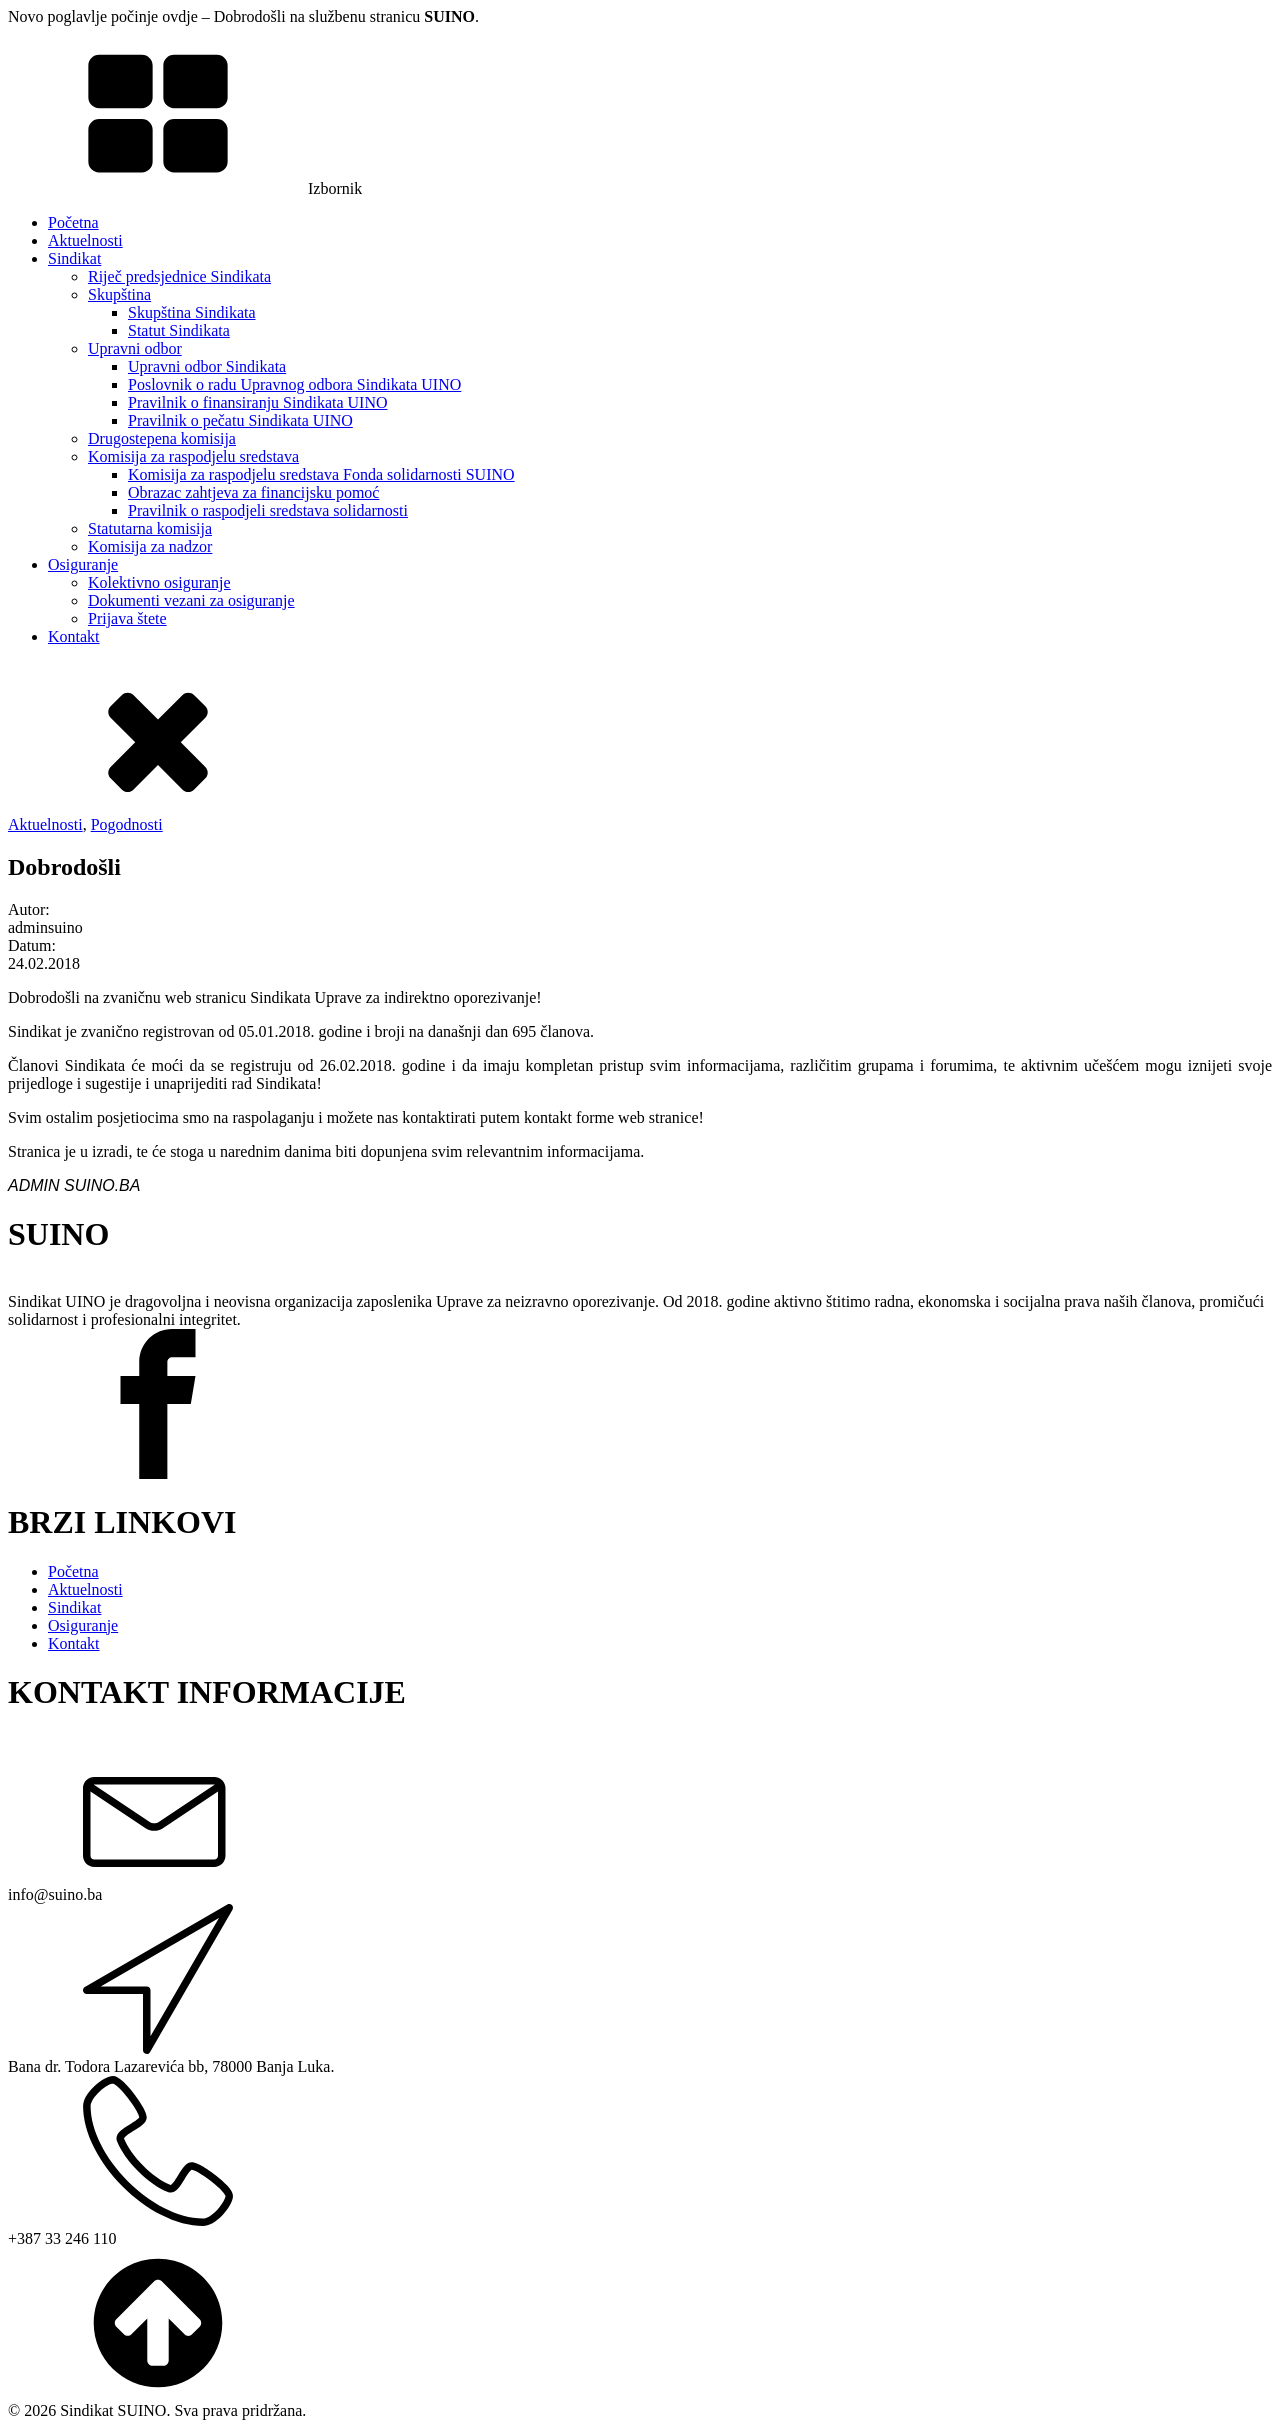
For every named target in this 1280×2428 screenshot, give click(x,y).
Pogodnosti (127, 824)
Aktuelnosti (85, 240)
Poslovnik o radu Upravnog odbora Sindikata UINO (294, 384)
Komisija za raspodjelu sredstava (193, 456)
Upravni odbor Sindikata (207, 366)
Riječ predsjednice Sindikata (179, 276)
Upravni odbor (135, 348)
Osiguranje (83, 564)
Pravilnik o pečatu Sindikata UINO (240, 420)
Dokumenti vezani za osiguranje (191, 600)
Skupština (119, 294)
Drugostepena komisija (162, 438)
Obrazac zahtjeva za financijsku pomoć (253, 492)
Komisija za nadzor (150, 546)
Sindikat (74, 258)
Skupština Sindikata (192, 312)
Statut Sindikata (179, 330)
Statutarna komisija (150, 528)
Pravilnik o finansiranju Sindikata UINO (258, 402)
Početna (73, 222)
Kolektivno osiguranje (159, 582)
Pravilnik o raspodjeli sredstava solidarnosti (268, 510)
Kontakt (74, 636)
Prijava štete (127, 618)
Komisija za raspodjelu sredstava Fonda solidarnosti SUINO (321, 474)
